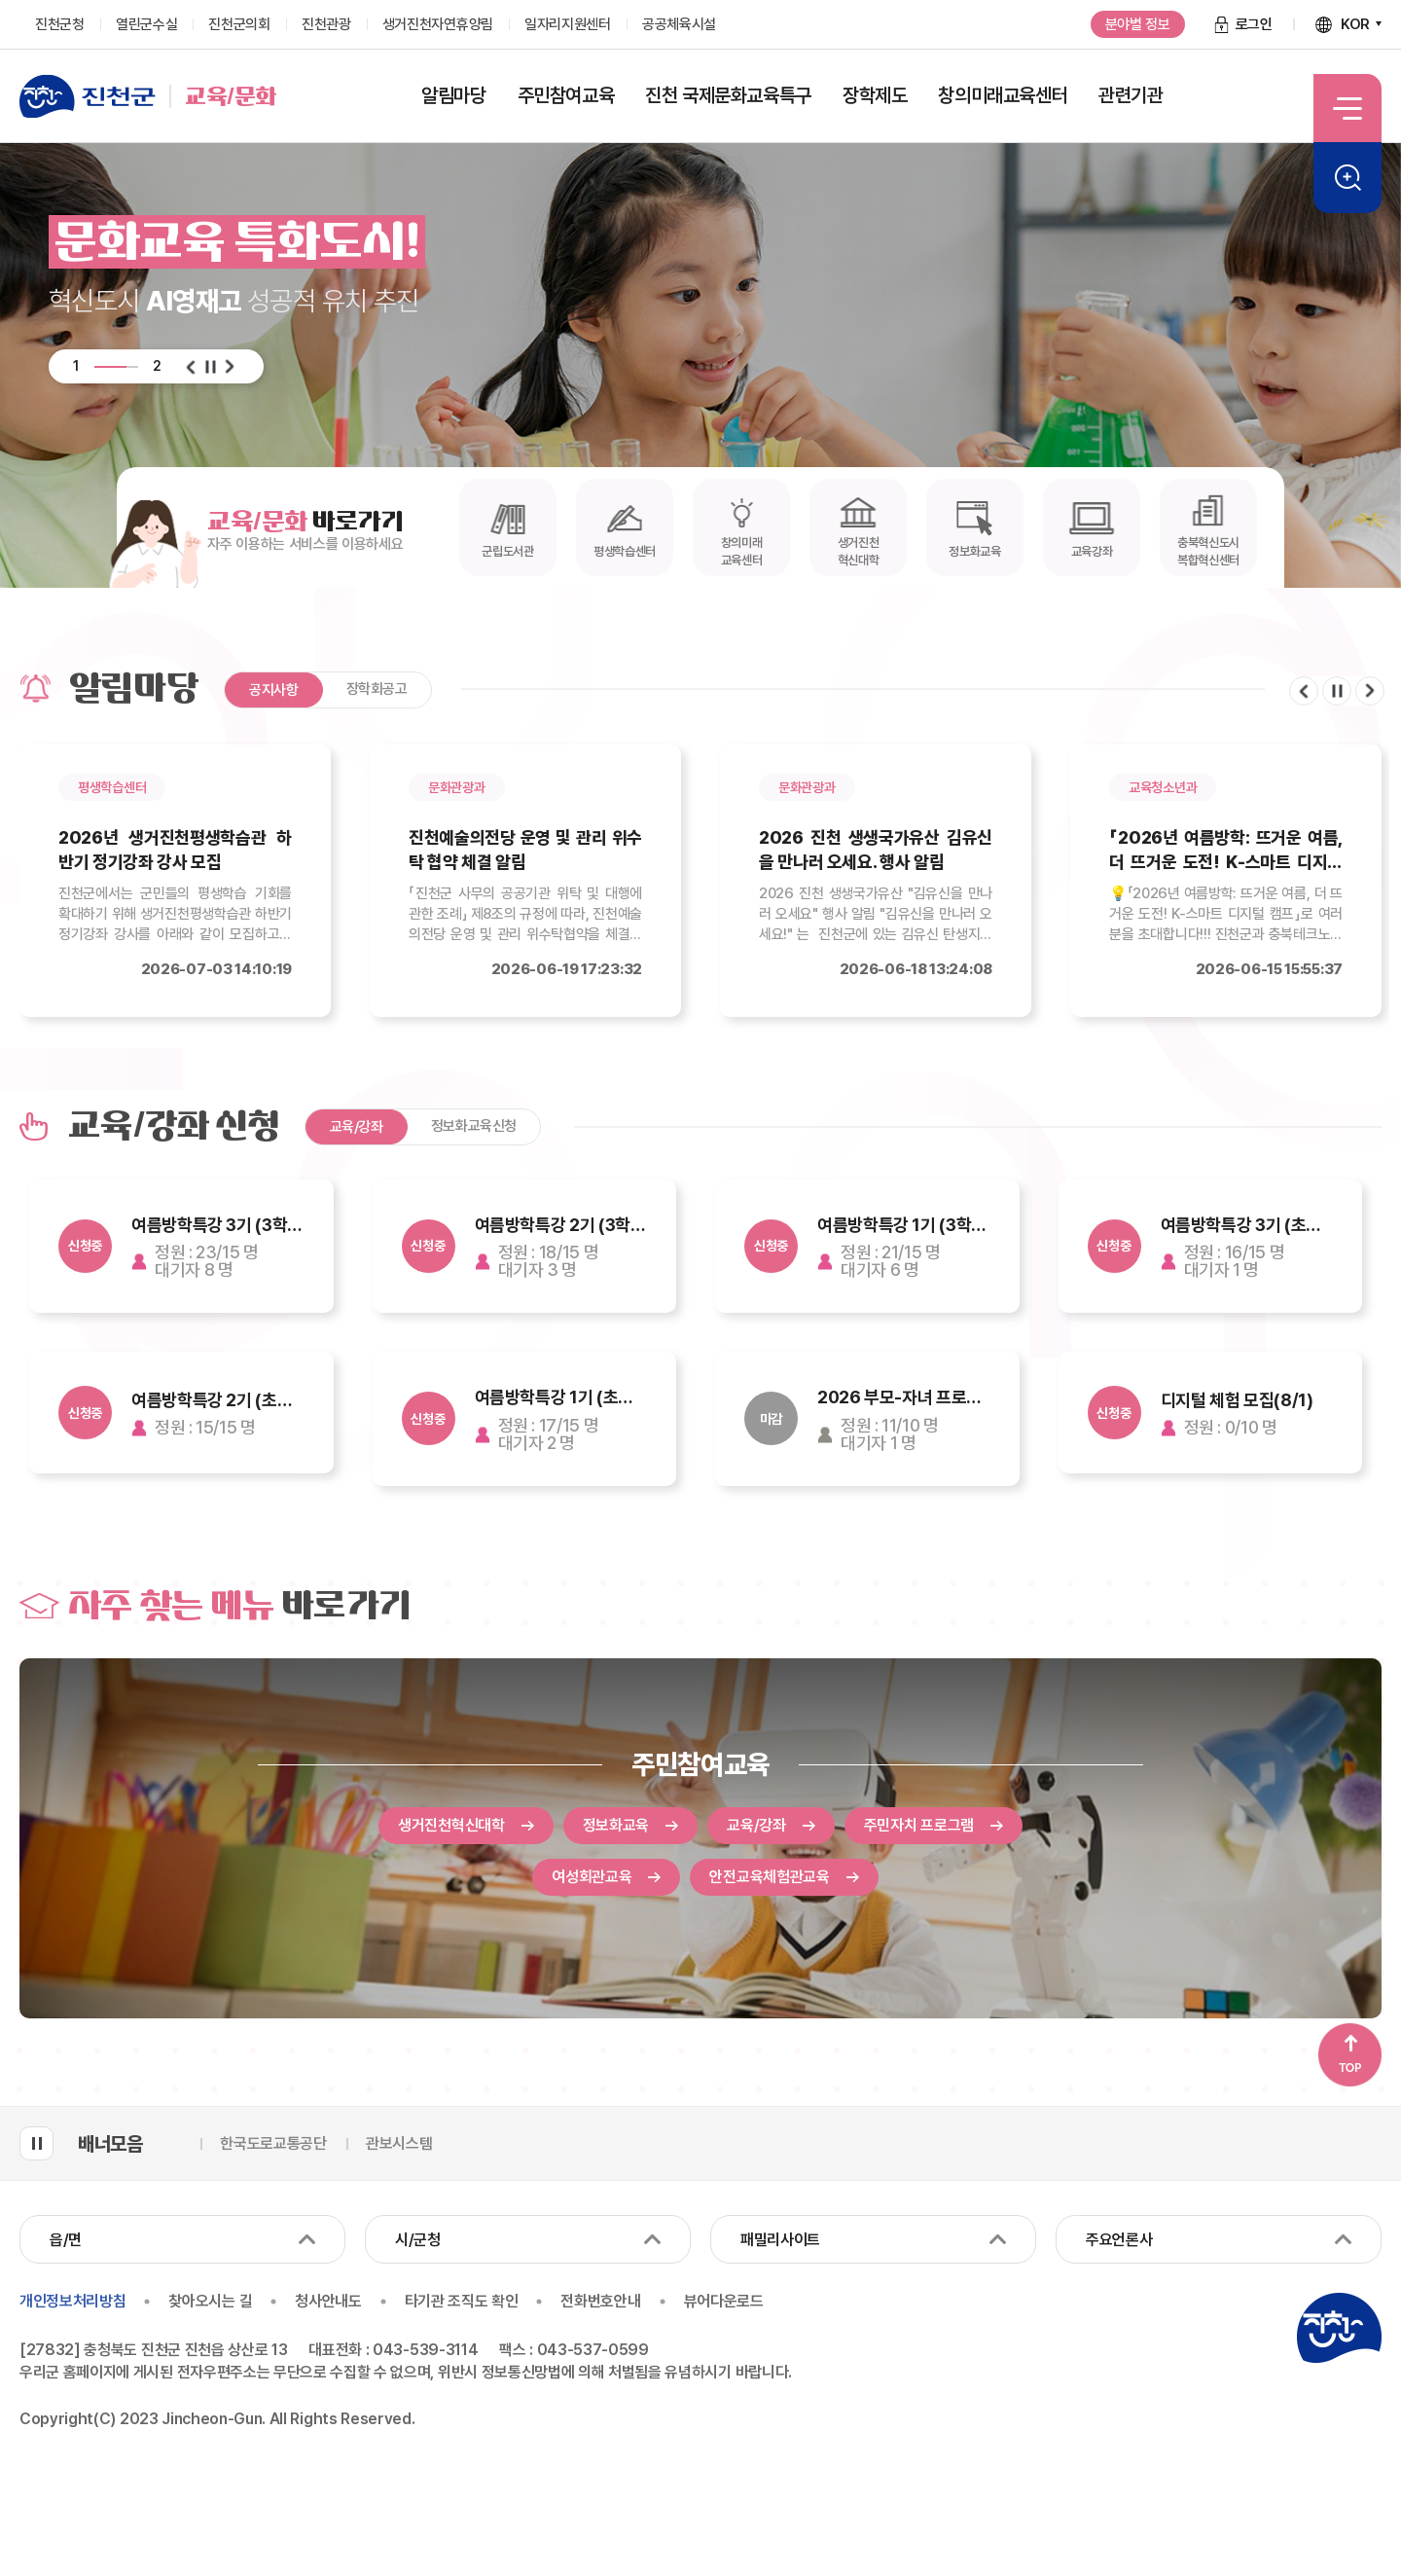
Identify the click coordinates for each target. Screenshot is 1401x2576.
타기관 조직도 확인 (462, 2301)
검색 (1347, 177)
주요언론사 (1119, 2240)
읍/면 (66, 2240)
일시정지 (210, 367)
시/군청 (418, 2240)
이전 (190, 367)
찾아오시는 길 (210, 2301)
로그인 (1254, 24)
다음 (229, 367)
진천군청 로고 (1339, 2328)
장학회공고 (377, 689)
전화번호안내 (600, 2301)
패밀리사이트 (780, 2240)
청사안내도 (328, 2301)
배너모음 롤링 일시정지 (36, 2143)
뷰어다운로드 (724, 2301)
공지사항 (274, 690)
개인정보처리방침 (72, 2301)
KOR (1355, 24)
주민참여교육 (700, 1764)
